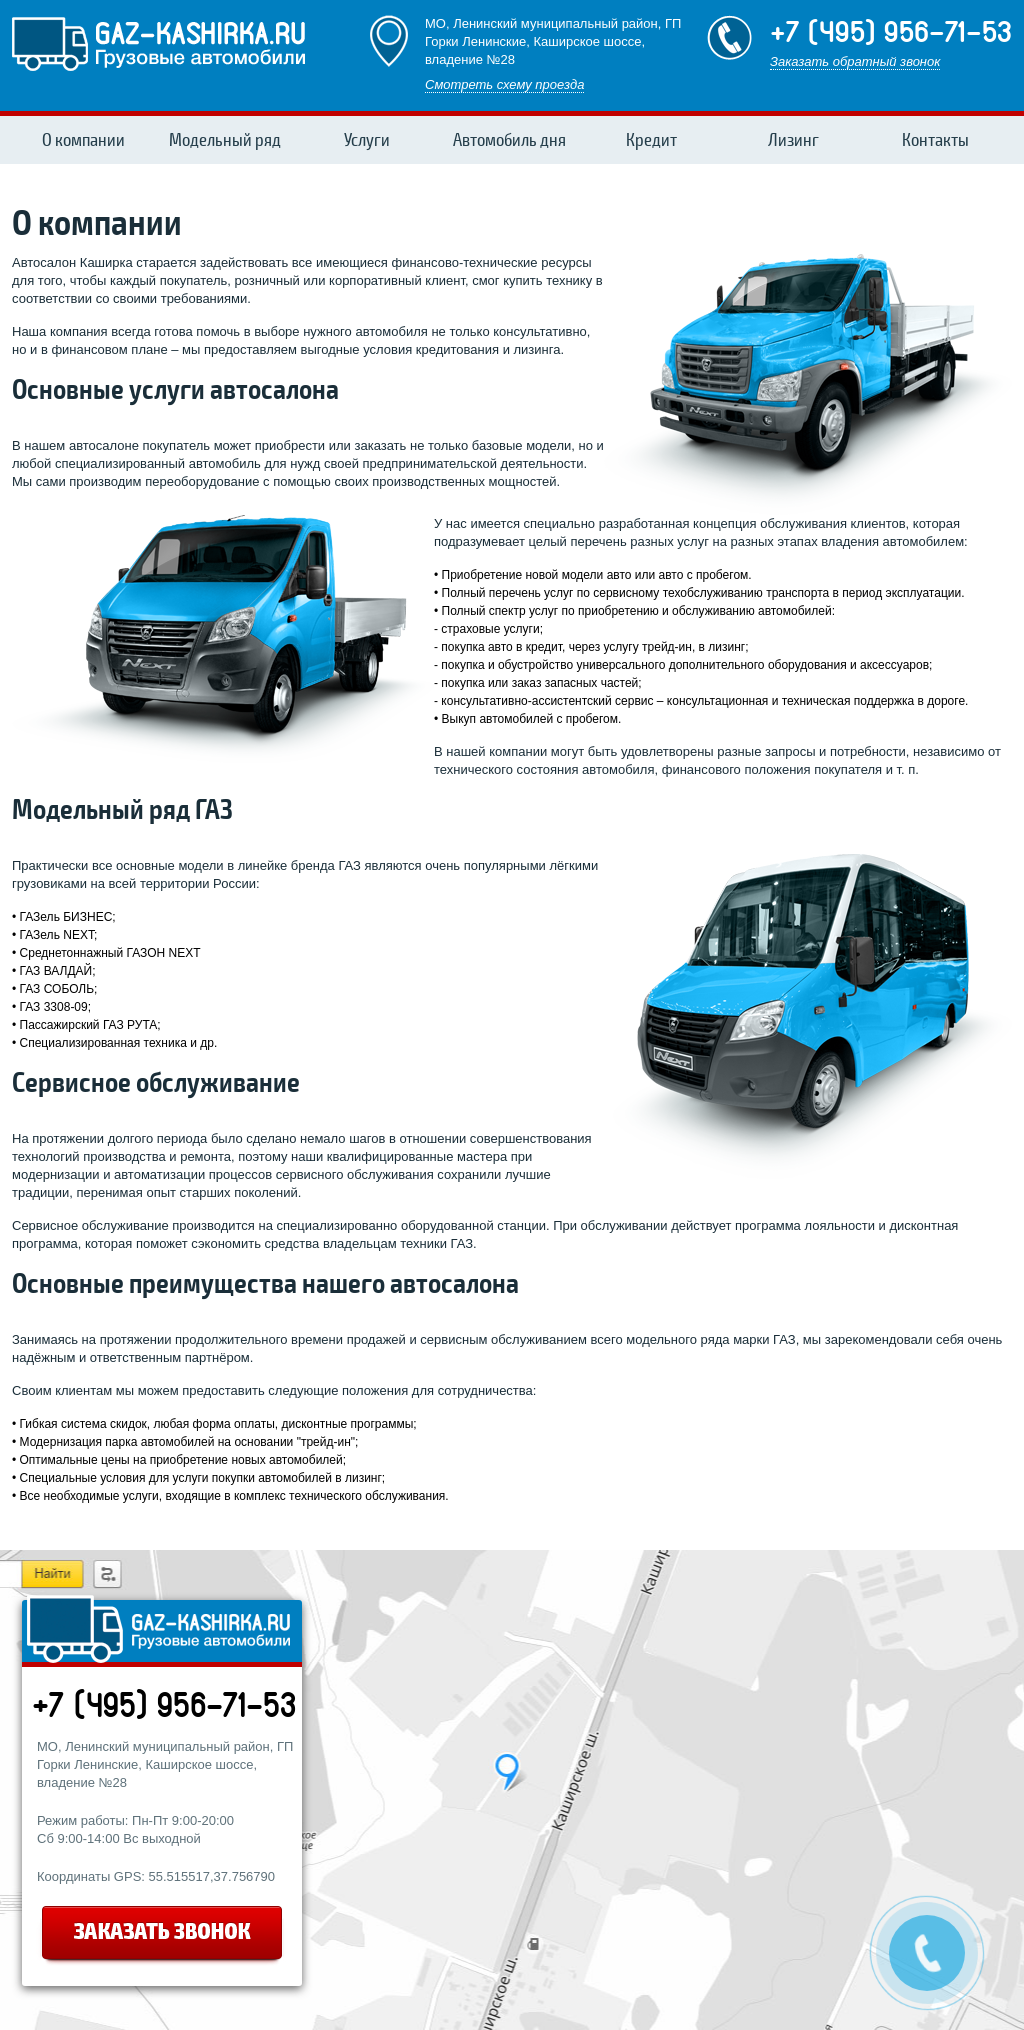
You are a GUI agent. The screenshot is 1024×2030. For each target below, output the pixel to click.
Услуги (367, 140)
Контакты (935, 140)
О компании (83, 140)
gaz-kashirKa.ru (158, 43)
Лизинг (793, 140)
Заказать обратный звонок (855, 61)
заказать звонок (163, 1936)
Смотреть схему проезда (504, 84)
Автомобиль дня (509, 140)
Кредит (651, 140)
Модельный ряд (225, 140)
